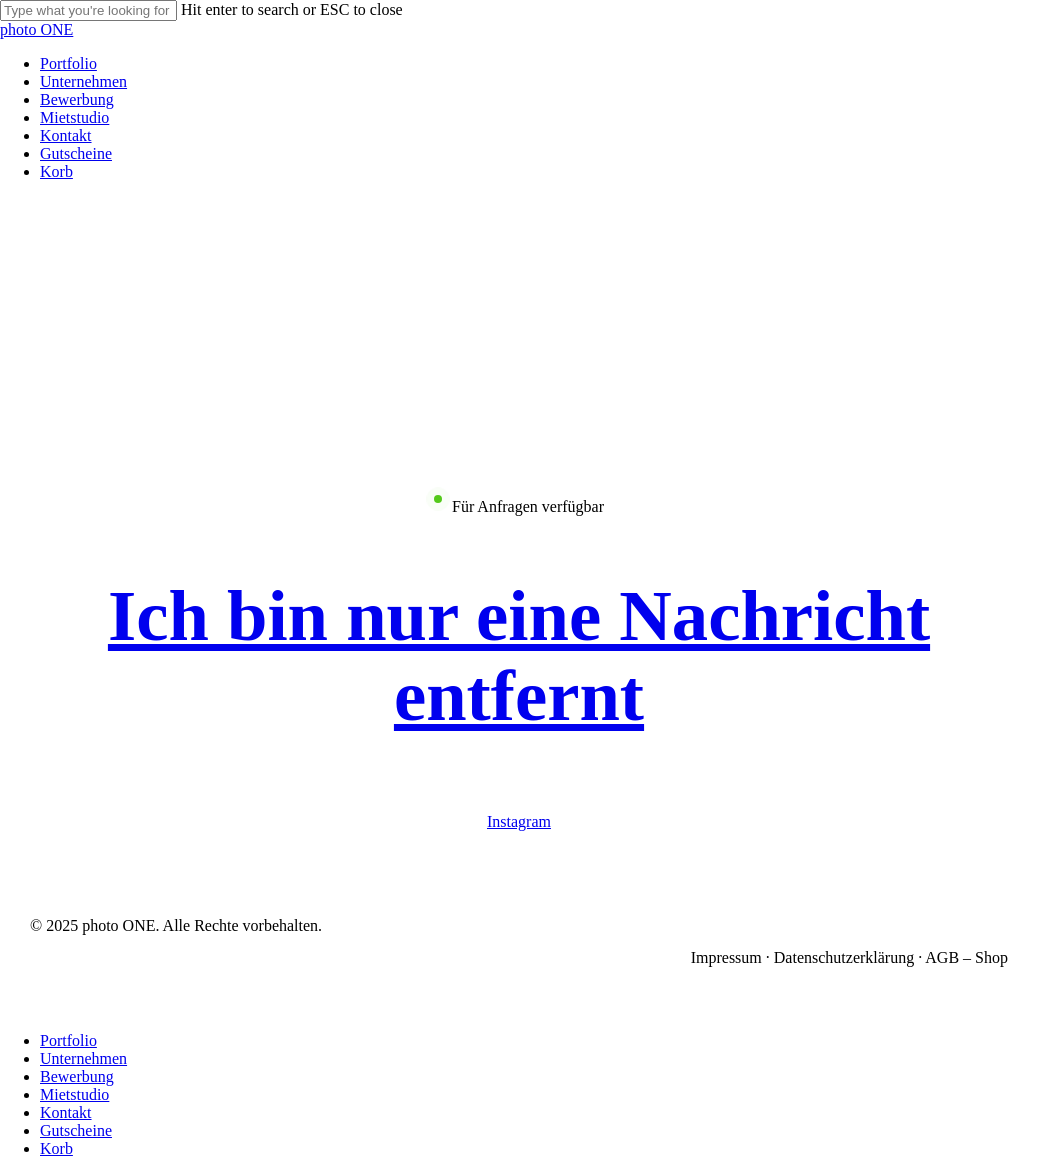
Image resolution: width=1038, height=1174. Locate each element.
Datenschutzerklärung (844, 957)
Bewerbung (77, 1076)
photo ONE (36, 29)
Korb (56, 1148)
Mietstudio (74, 1094)
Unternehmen (83, 1058)
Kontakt (66, 1112)
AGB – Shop (966, 957)
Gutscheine (76, 1130)
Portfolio (68, 1040)
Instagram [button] (519, 821)
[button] (519, 655)
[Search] (88, 10)
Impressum (726, 957)
